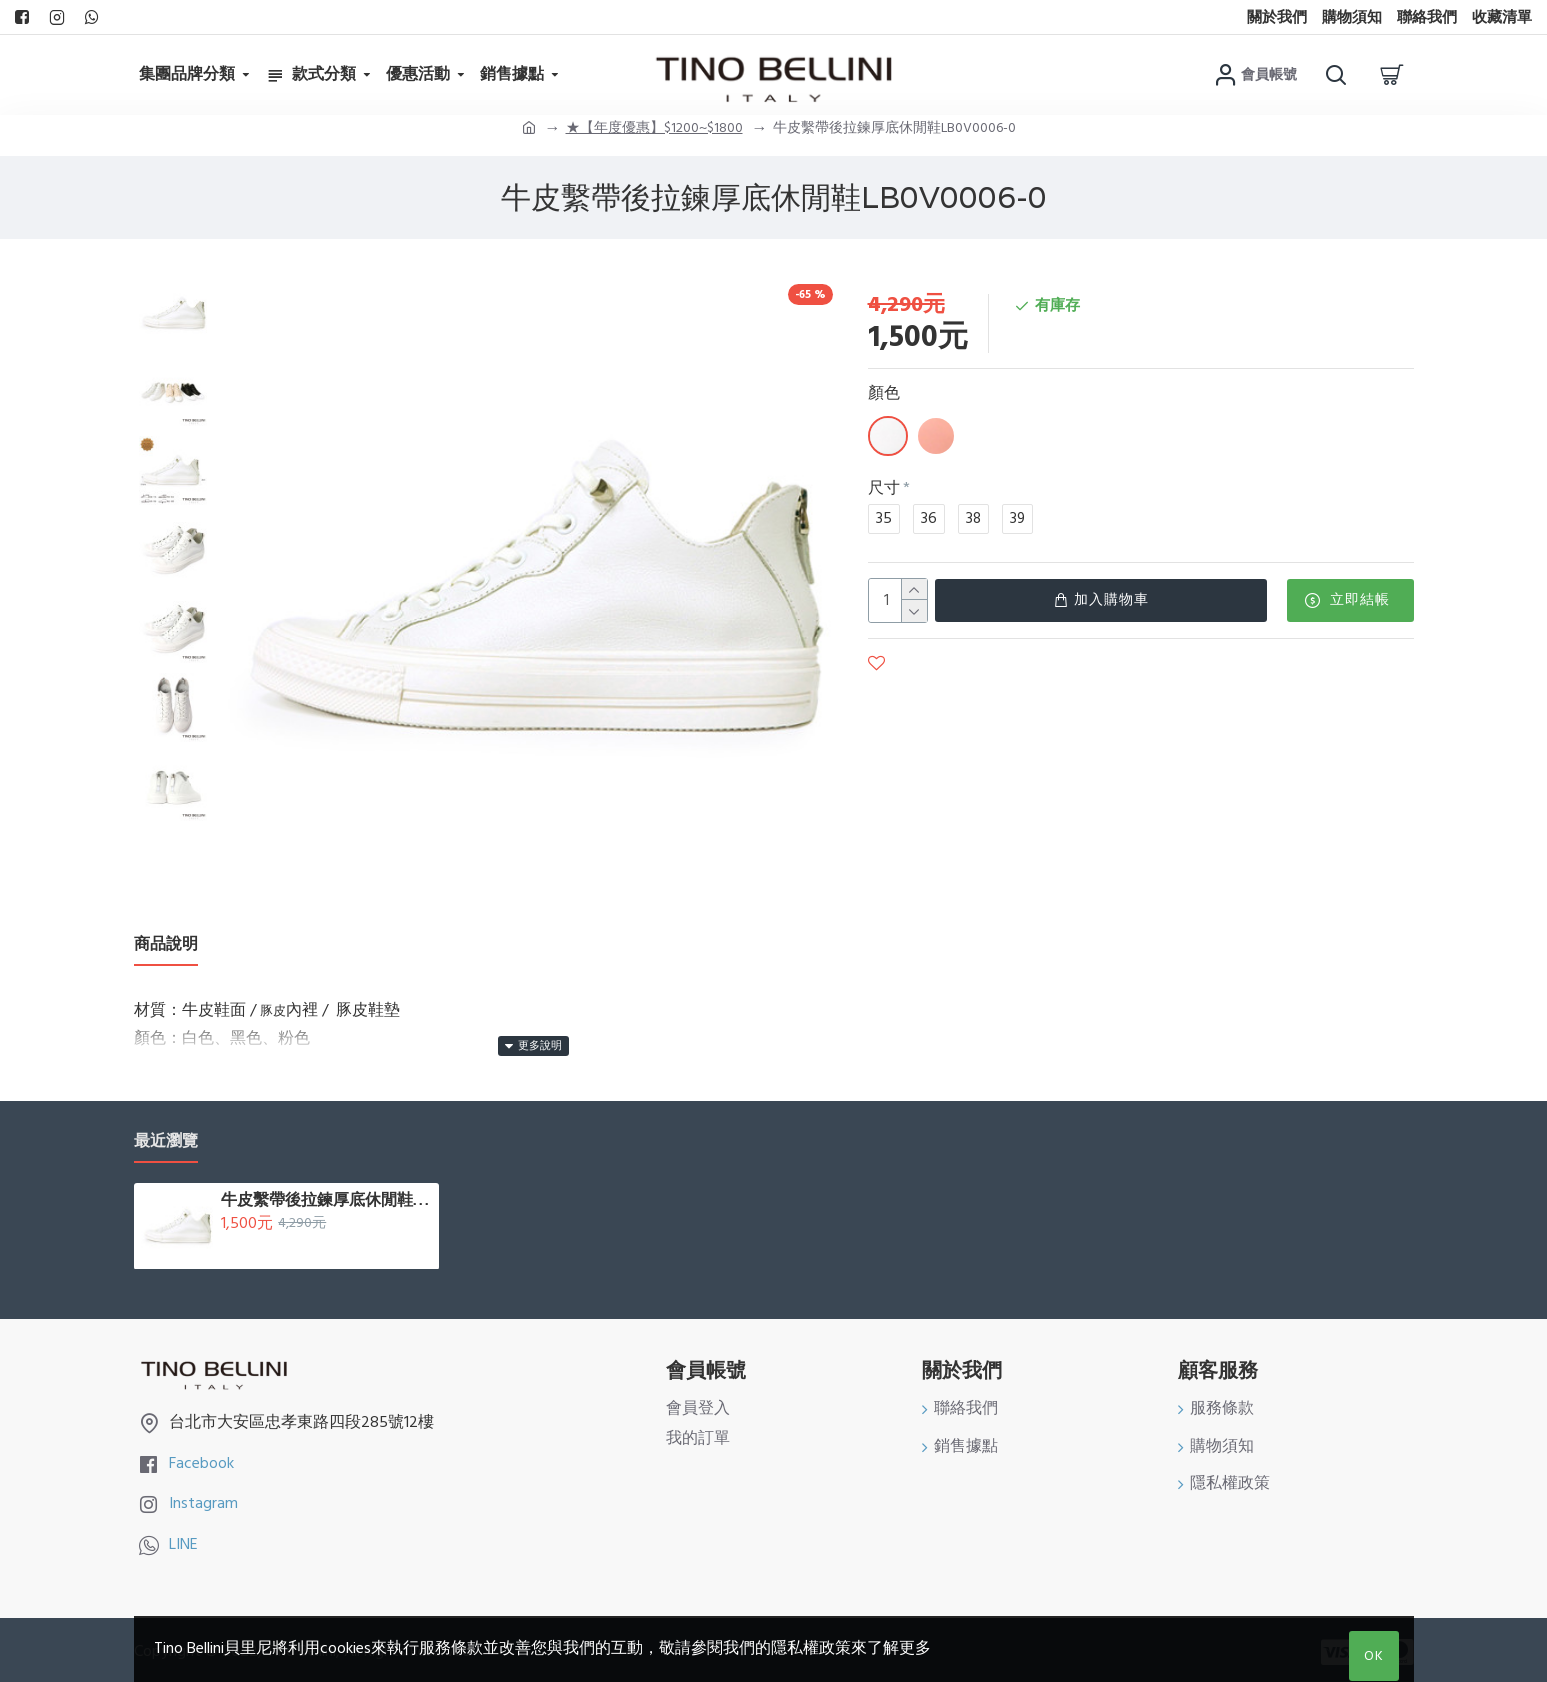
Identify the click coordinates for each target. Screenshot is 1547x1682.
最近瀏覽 (166, 1136)
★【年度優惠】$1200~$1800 (654, 128)
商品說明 (166, 944)
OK (1374, 1656)
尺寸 (884, 488)
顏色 (884, 393)
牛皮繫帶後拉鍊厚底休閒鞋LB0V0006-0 (326, 1195)
